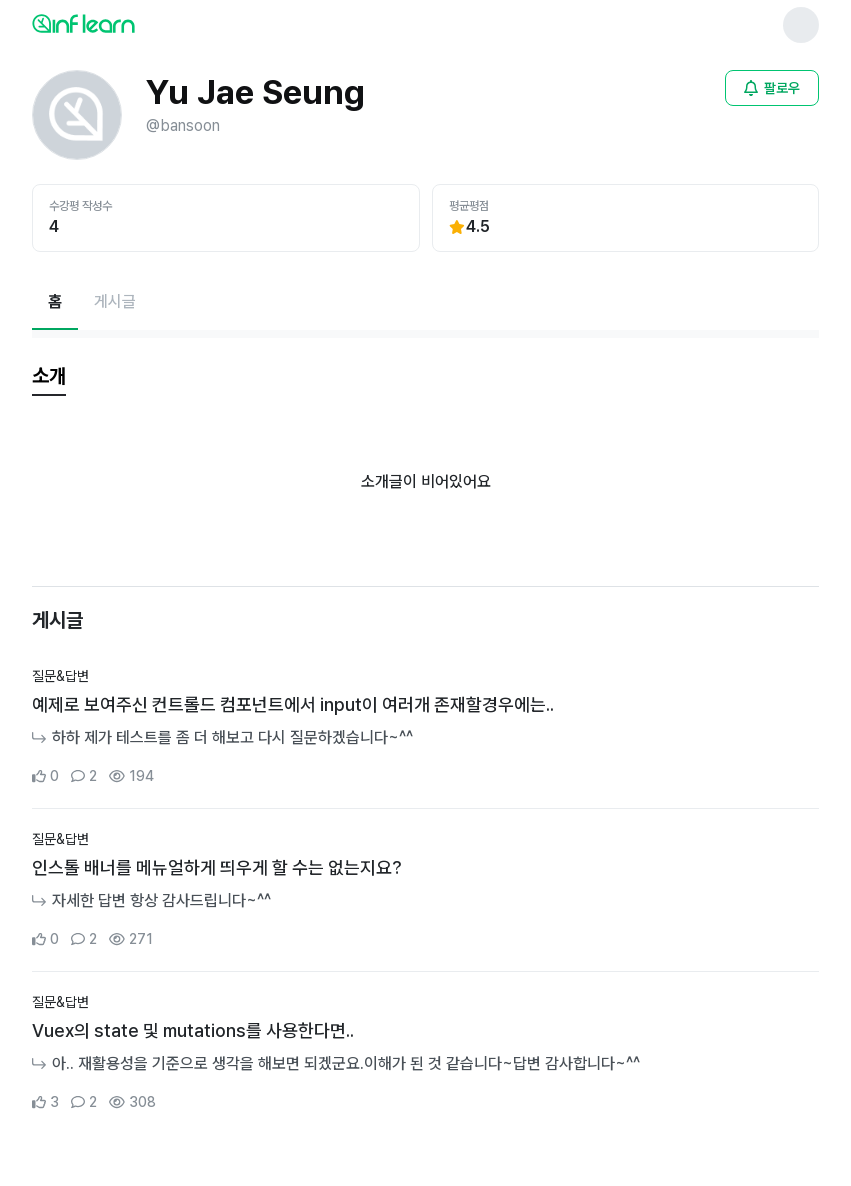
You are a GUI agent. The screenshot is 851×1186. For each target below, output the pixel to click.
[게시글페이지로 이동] (115, 302)
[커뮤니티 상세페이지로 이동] (425, 727)
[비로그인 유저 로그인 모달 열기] (772, 88)
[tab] (49, 377)
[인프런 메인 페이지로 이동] (132, 23)
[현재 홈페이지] (55, 302)
